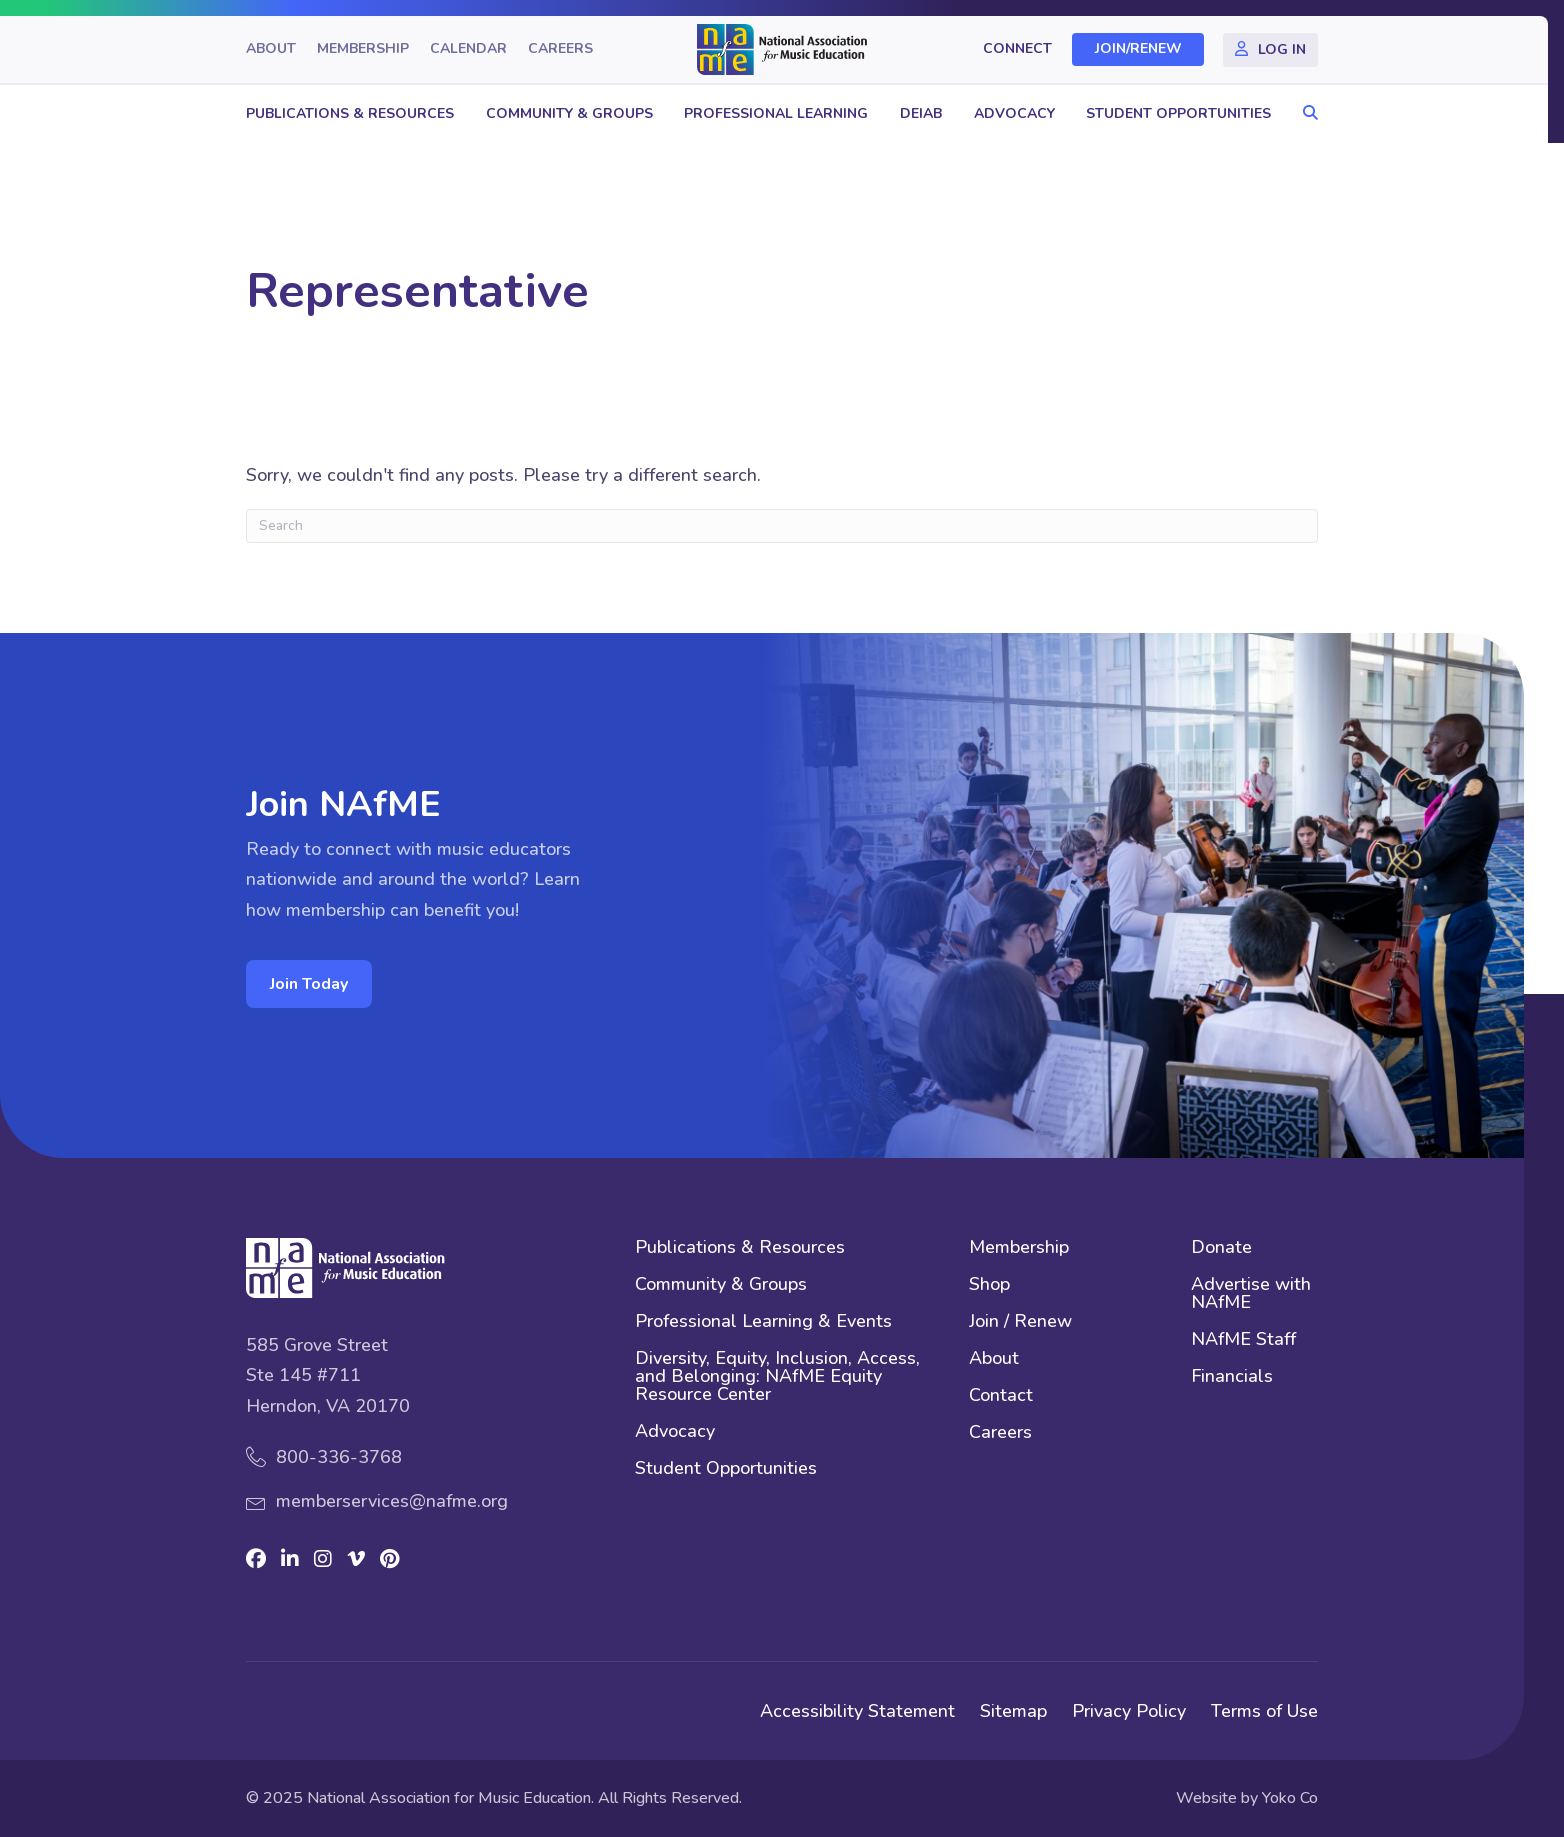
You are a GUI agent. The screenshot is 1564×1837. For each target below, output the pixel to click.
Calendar (468, 49)
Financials (1232, 1377)
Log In (1282, 49)
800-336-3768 (339, 1457)
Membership (363, 49)
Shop (989, 1285)
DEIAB (921, 113)
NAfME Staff (1243, 1340)
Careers (560, 49)
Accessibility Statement (857, 1711)
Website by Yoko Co (1247, 1798)
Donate (1221, 1248)
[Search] (782, 526)
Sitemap (1013, 1711)
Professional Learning (776, 113)
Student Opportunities (1178, 113)
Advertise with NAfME (1251, 1294)
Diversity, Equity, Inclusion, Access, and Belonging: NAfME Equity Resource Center (777, 1377)
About (271, 49)
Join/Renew (1138, 49)
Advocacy (1014, 113)
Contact (1001, 1396)
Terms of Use (1264, 1711)
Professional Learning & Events (763, 1322)
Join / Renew (1020, 1322)
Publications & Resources (350, 113)
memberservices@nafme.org (392, 1501)
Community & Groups (569, 113)
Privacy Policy (1129, 1711)
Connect (1017, 49)
